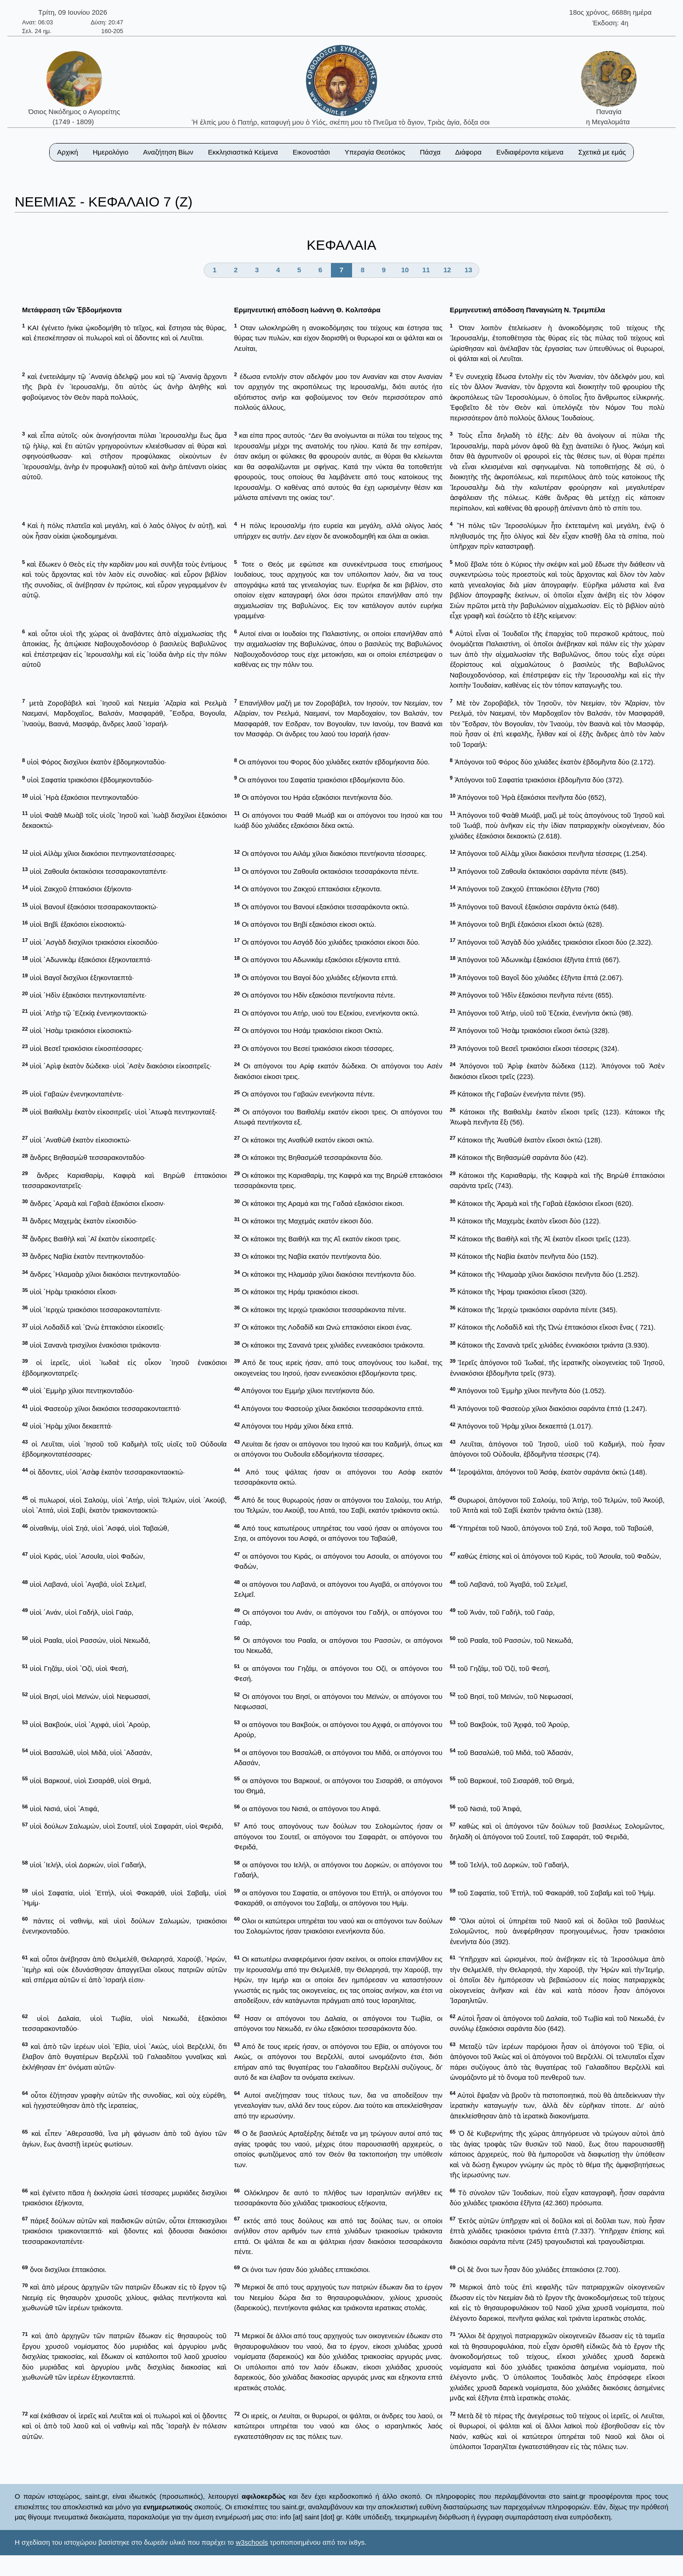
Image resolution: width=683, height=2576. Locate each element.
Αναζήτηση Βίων (168, 152)
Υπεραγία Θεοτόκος (375, 152)
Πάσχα (430, 152)
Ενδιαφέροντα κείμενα (529, 152)
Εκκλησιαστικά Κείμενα (243, 152)
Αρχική (67, 152)
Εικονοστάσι (311, 152)
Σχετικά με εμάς (602, 152)
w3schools (252, 2542)
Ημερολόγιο (111, 152)
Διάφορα (468, 152)
